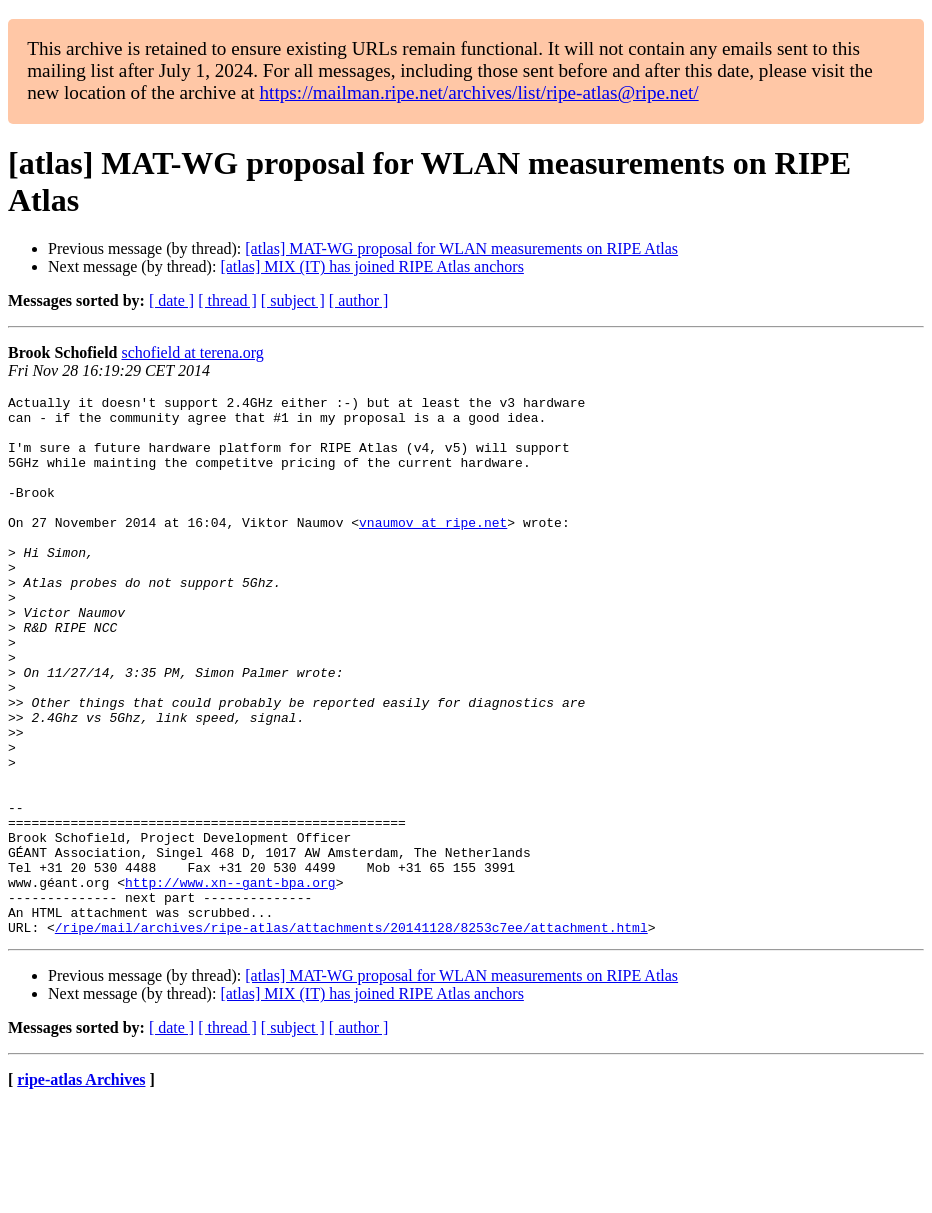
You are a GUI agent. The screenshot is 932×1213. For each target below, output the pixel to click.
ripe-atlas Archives (81, 1187)
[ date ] (171, 300)
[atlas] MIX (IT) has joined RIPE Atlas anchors (371, 266)
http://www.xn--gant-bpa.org (230, 981)
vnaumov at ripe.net (433, 549)
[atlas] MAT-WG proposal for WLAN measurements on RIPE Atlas (461, 248)
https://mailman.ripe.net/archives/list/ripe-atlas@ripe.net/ (478, 92)
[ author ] (359, 300)
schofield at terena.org (193, 352)
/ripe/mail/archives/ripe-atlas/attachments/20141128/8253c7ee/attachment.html (351, 1035)
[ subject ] (293, 300)
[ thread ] (227, 300)
